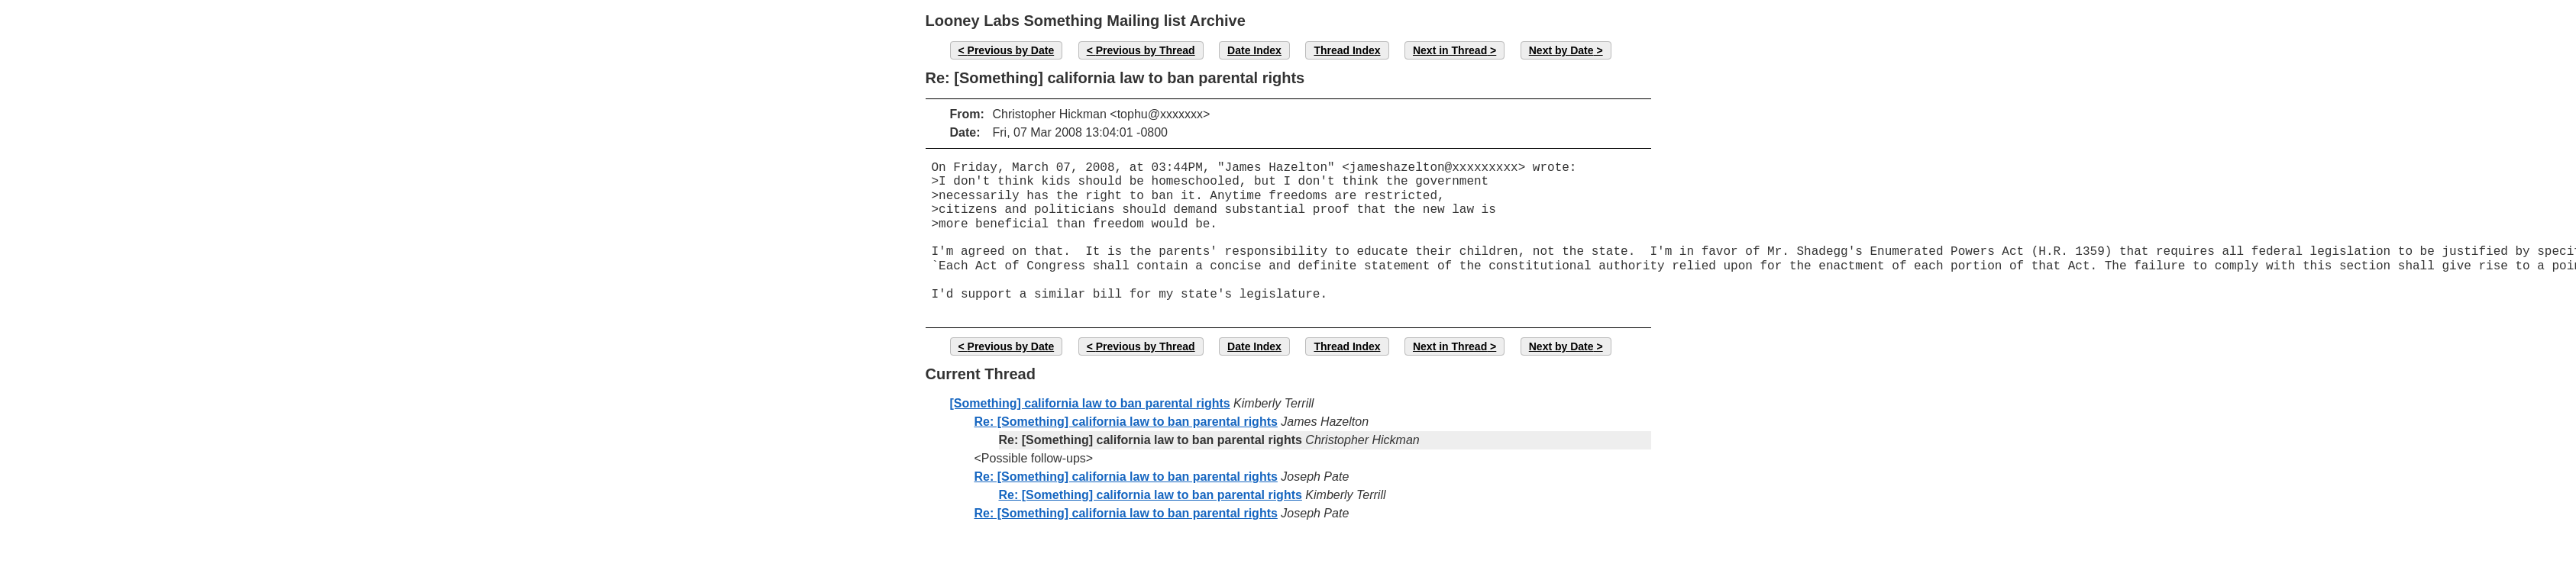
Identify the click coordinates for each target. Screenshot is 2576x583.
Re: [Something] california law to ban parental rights (1126, 421)
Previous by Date (1011, 50)
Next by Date (1561, 50)
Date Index (1254, 50)
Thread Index (1347, 50)
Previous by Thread (1145, 50)
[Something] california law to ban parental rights (1090, 403)
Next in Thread (1450, 50)
